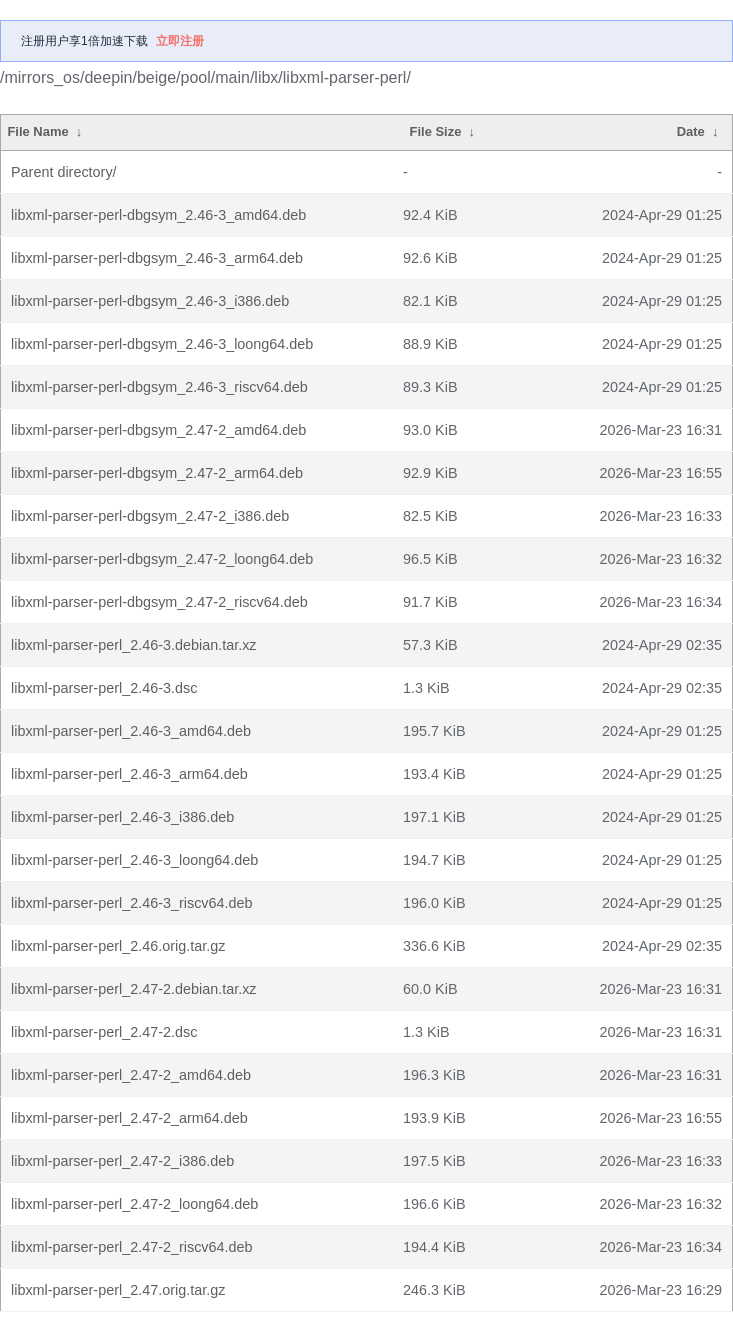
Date (691, 131)
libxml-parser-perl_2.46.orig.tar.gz (118, 946)
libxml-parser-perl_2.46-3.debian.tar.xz (134, 645)
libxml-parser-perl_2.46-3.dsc (104, 688)
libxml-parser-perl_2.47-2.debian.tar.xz (134, 989)
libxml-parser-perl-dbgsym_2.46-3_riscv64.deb (159, 387)
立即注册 (180, 41)
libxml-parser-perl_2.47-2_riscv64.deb (132, 1247)
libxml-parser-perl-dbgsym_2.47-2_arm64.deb (157, 473)
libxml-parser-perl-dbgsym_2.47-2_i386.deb (150, 516)
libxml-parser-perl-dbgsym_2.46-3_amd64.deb (158, 215)
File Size (436, 131)
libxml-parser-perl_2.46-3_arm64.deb (129, 774)
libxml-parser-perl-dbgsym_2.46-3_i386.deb (150, 301)
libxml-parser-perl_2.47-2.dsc (104, 1032)
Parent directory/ (64, 172)
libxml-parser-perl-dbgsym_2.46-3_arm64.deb (157, 258)
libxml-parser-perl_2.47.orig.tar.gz (118, 1290)
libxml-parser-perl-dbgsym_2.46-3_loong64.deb (162, 344)
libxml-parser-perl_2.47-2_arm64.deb (129, 1118)
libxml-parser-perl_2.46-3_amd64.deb (131, 731)
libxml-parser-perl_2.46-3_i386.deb (122, 817)
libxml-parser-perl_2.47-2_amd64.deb (131, 1075)
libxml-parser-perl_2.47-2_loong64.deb (134, 1204)
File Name (37, 131)
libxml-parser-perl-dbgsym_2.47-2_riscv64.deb (159, 602)
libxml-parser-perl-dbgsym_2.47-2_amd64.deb (158, 430)
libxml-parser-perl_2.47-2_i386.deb (122, 1161)
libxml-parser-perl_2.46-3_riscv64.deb (132, 903)
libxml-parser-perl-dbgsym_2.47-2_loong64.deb (162, 559)
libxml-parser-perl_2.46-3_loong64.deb (134, 860)
